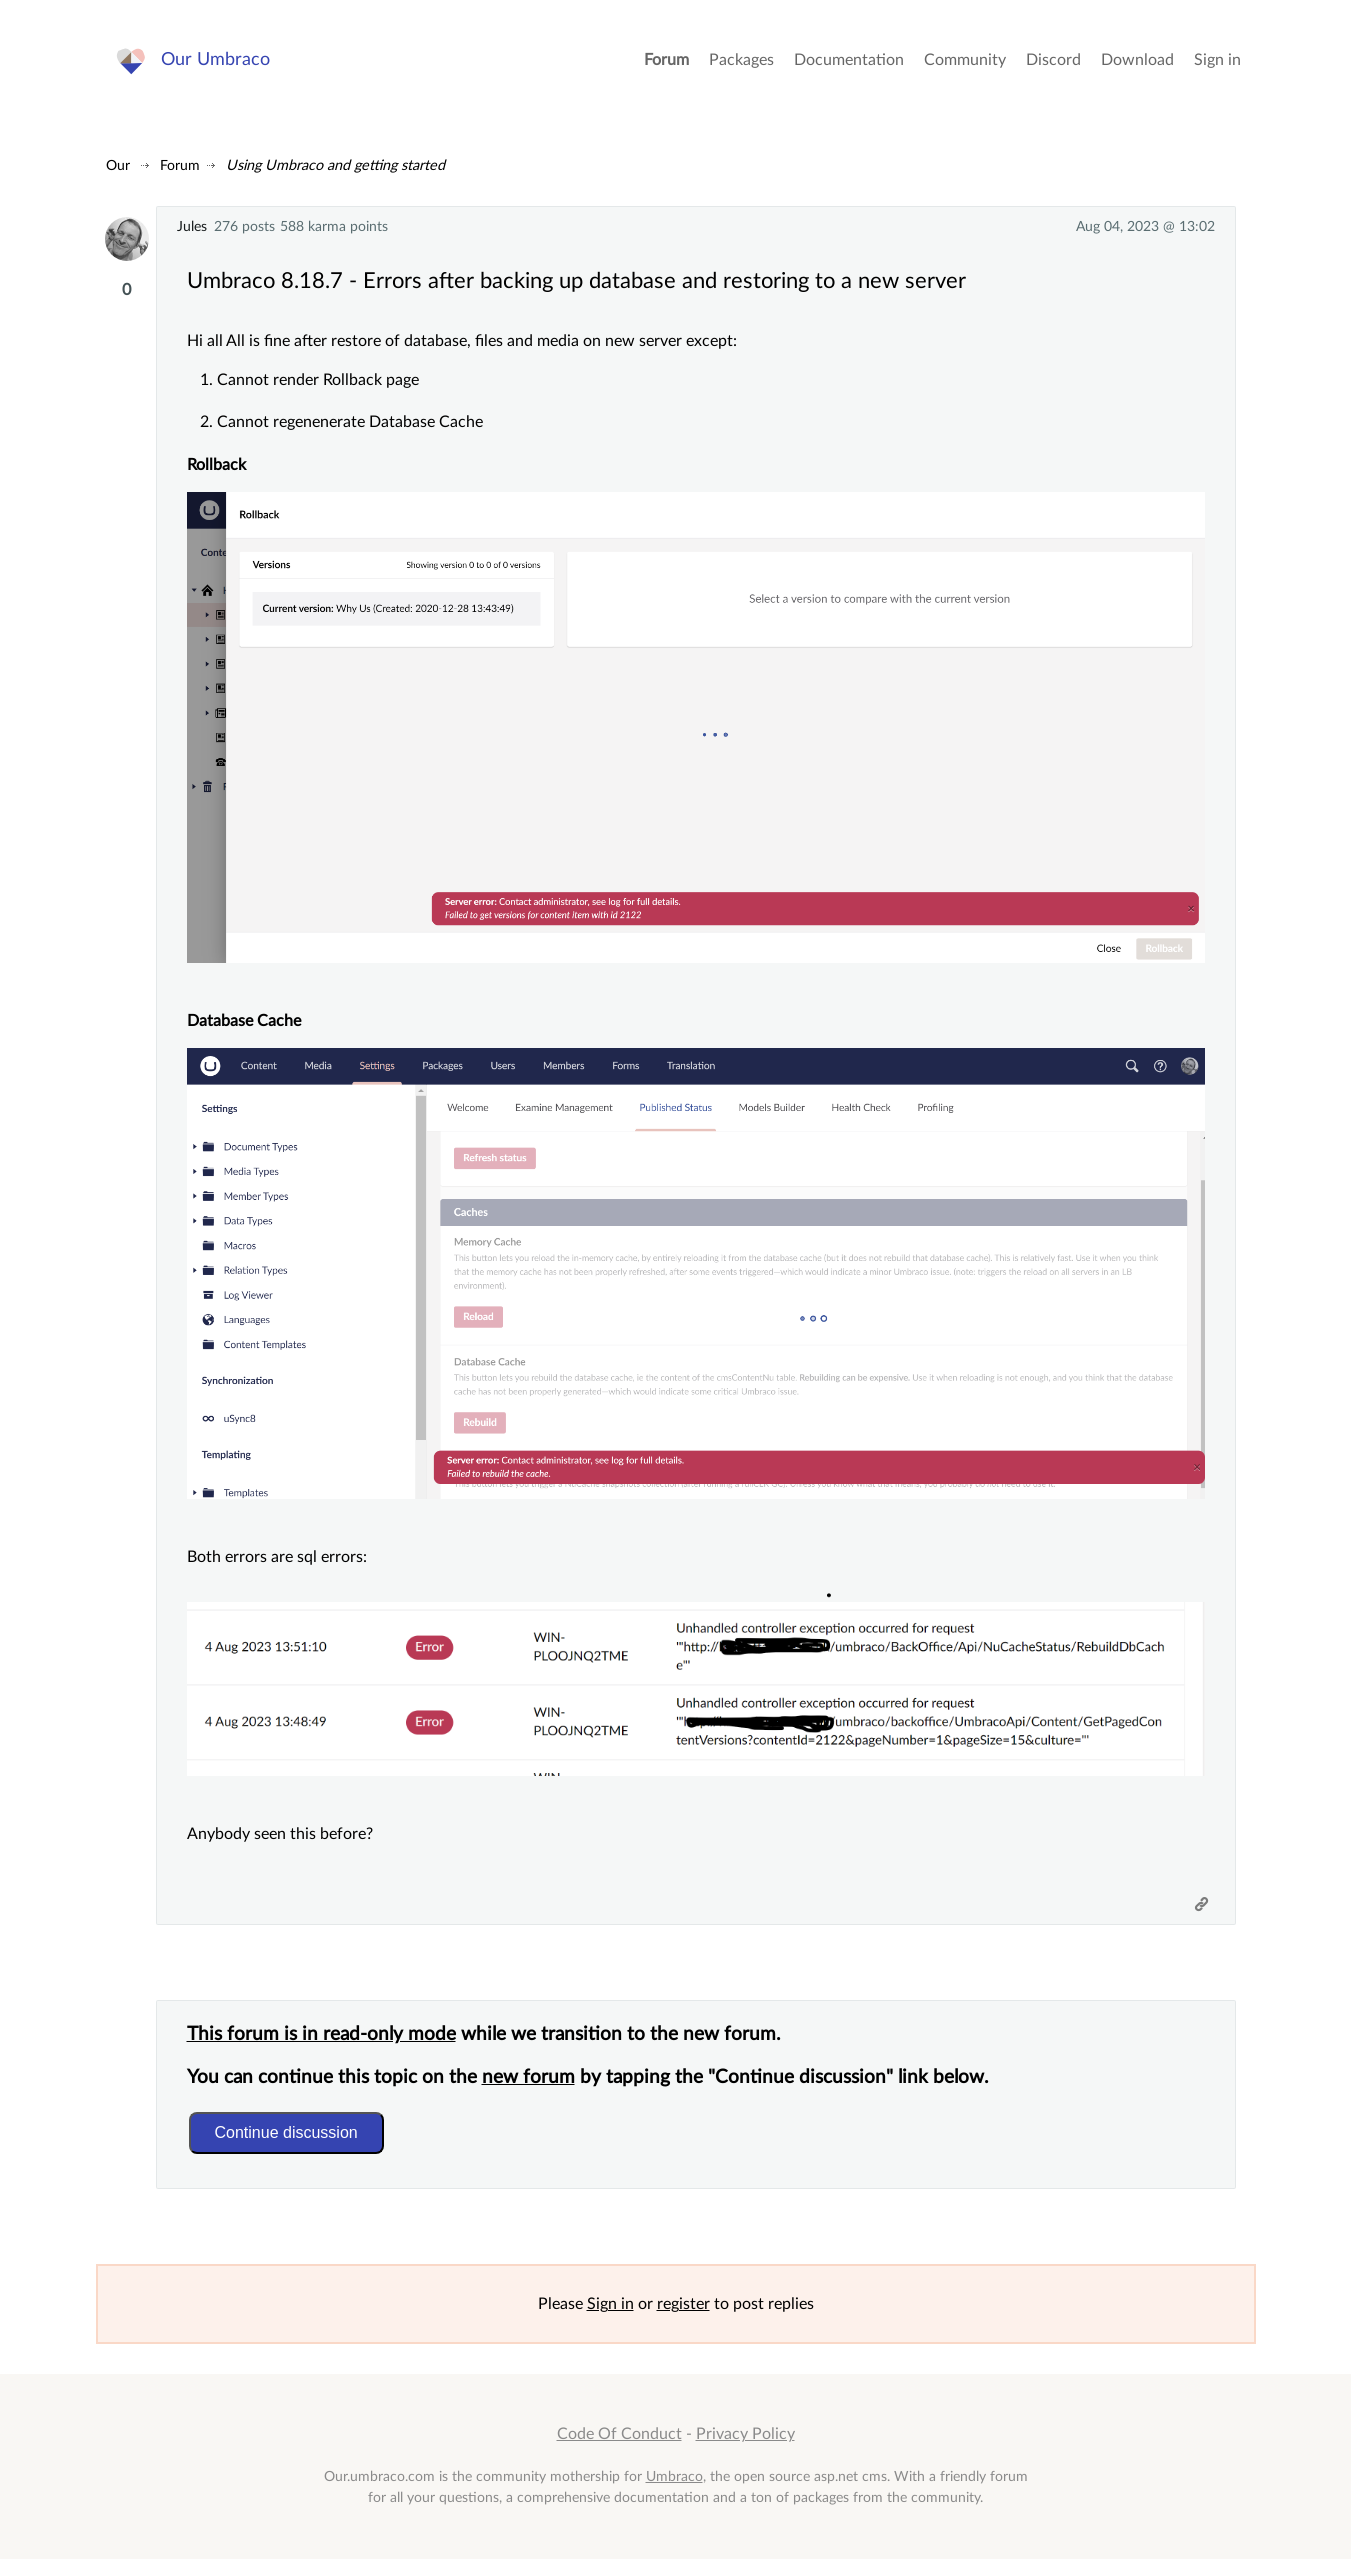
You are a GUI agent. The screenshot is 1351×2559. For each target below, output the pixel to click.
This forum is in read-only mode (321, 2034)
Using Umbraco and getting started (335, 165)
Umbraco (674, 2476)
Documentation (849, 60)
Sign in (1217, 60)
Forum (666, 60)
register (683, 2304)
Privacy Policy (745, 2434)
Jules (192, 226)
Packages (741, 60)
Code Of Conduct (619, 2434)
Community (965, 60)
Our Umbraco (215, 59)
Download (1137, 60)
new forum (528, 2077)
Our (118, 165)
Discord (1053, 60)
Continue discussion (286, 2132)
